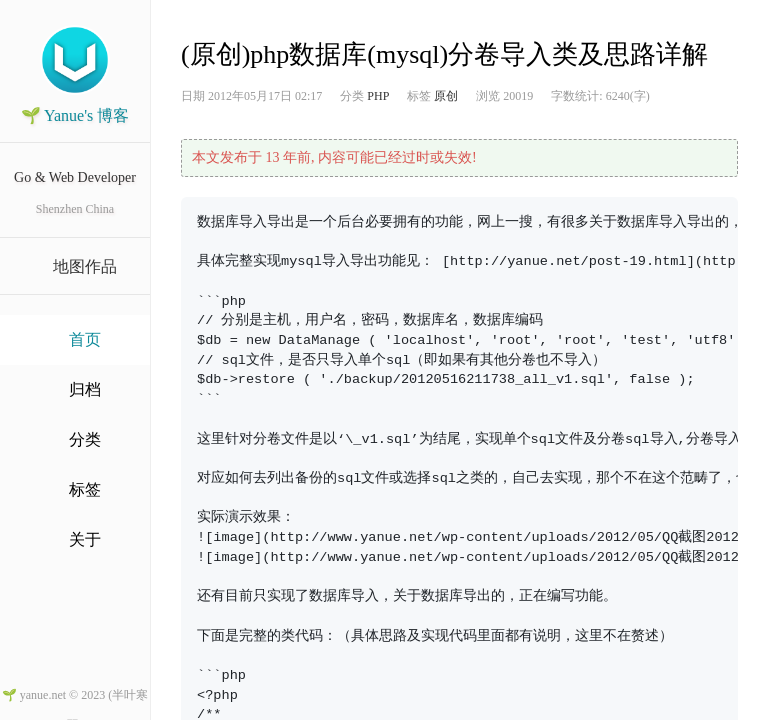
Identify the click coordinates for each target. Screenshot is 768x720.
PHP (378, 96)
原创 (446, 96)
